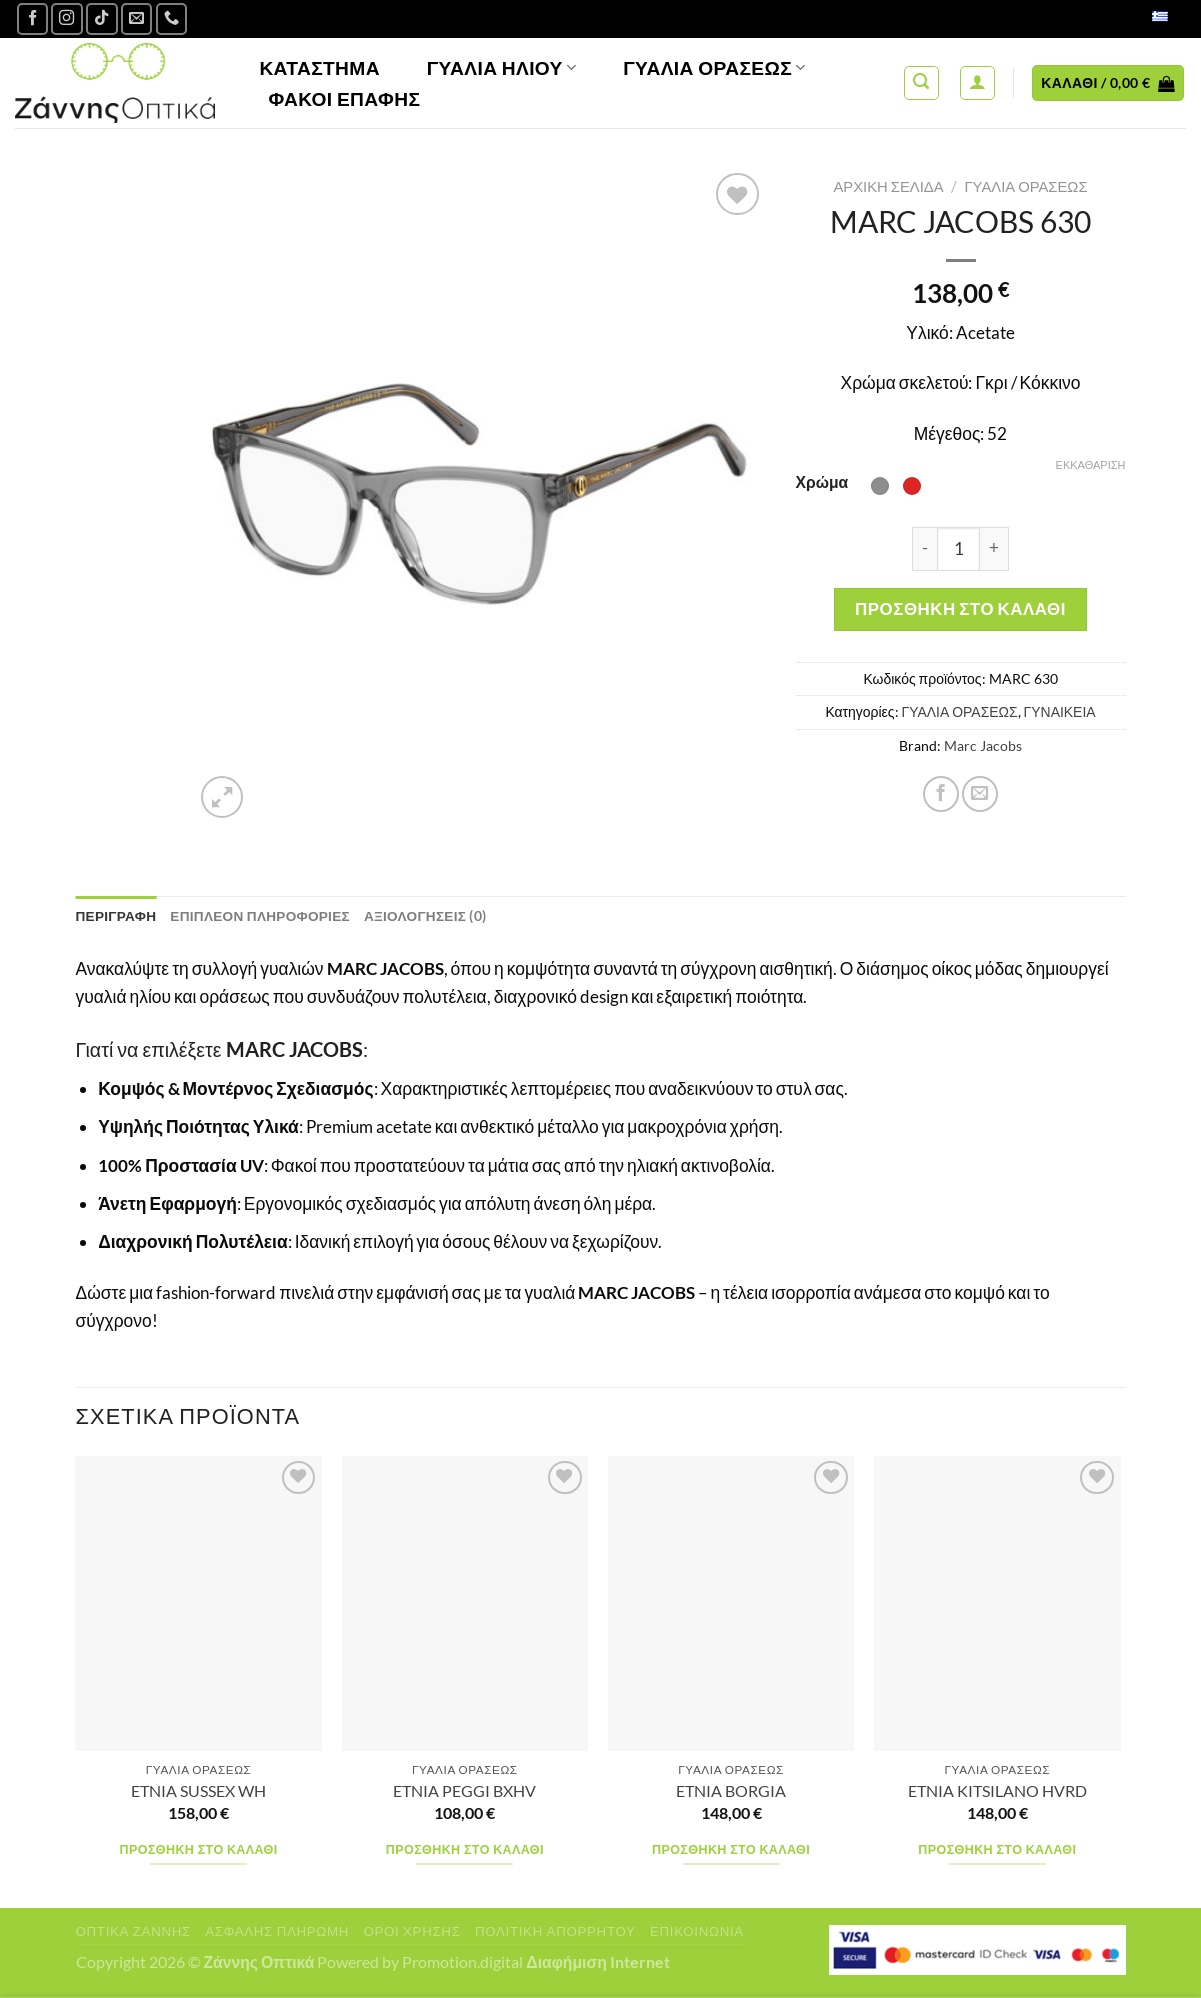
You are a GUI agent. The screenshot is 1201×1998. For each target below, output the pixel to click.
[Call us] (172, 19)
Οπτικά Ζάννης (133, 1931)
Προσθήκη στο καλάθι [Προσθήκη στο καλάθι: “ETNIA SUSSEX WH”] (199, 1849)
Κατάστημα (319, 67)
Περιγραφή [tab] (117, 916)
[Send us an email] (137, 19)
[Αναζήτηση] (921, 83)
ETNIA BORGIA (731, 1791)
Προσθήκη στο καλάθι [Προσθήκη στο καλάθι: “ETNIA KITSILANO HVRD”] (997, 1849)
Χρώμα (822, 482)
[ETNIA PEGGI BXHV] (465, 1604)
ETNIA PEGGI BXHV (464, 1791)
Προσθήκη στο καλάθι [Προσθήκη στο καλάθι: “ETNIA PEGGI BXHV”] (465, 1849)
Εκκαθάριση (1091, 464)
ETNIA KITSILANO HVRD (997, 1791)
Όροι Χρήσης (411, 1931)
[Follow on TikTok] (102, 19)
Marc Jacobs (983, 745)
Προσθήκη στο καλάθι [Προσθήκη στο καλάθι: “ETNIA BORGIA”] (731, 1849)
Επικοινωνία (697, 1931)
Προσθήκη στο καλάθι (960, 608)
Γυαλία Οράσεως (714, 67)
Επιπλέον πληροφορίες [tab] (264, 916)
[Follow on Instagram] (67, 19)
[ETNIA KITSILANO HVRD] (997, 1604)
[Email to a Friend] (980, 794)
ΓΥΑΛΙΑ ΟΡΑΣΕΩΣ (1025, 186)
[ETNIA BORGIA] (731, 1604)
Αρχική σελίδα (888, 186)
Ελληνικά (1138, 18)
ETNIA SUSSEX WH (198, 1791)
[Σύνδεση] (977, 83)
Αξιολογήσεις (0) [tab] (432, 916)
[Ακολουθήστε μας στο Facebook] (33, 19)
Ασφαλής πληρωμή (277, 1931)
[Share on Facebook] (941, 794)
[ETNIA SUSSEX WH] (198, 1604)
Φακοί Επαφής (344, 98)
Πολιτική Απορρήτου (555, 1931)
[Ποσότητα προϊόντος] (959, 549)
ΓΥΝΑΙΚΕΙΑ (1060, 711)
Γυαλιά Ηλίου (502, 67)
